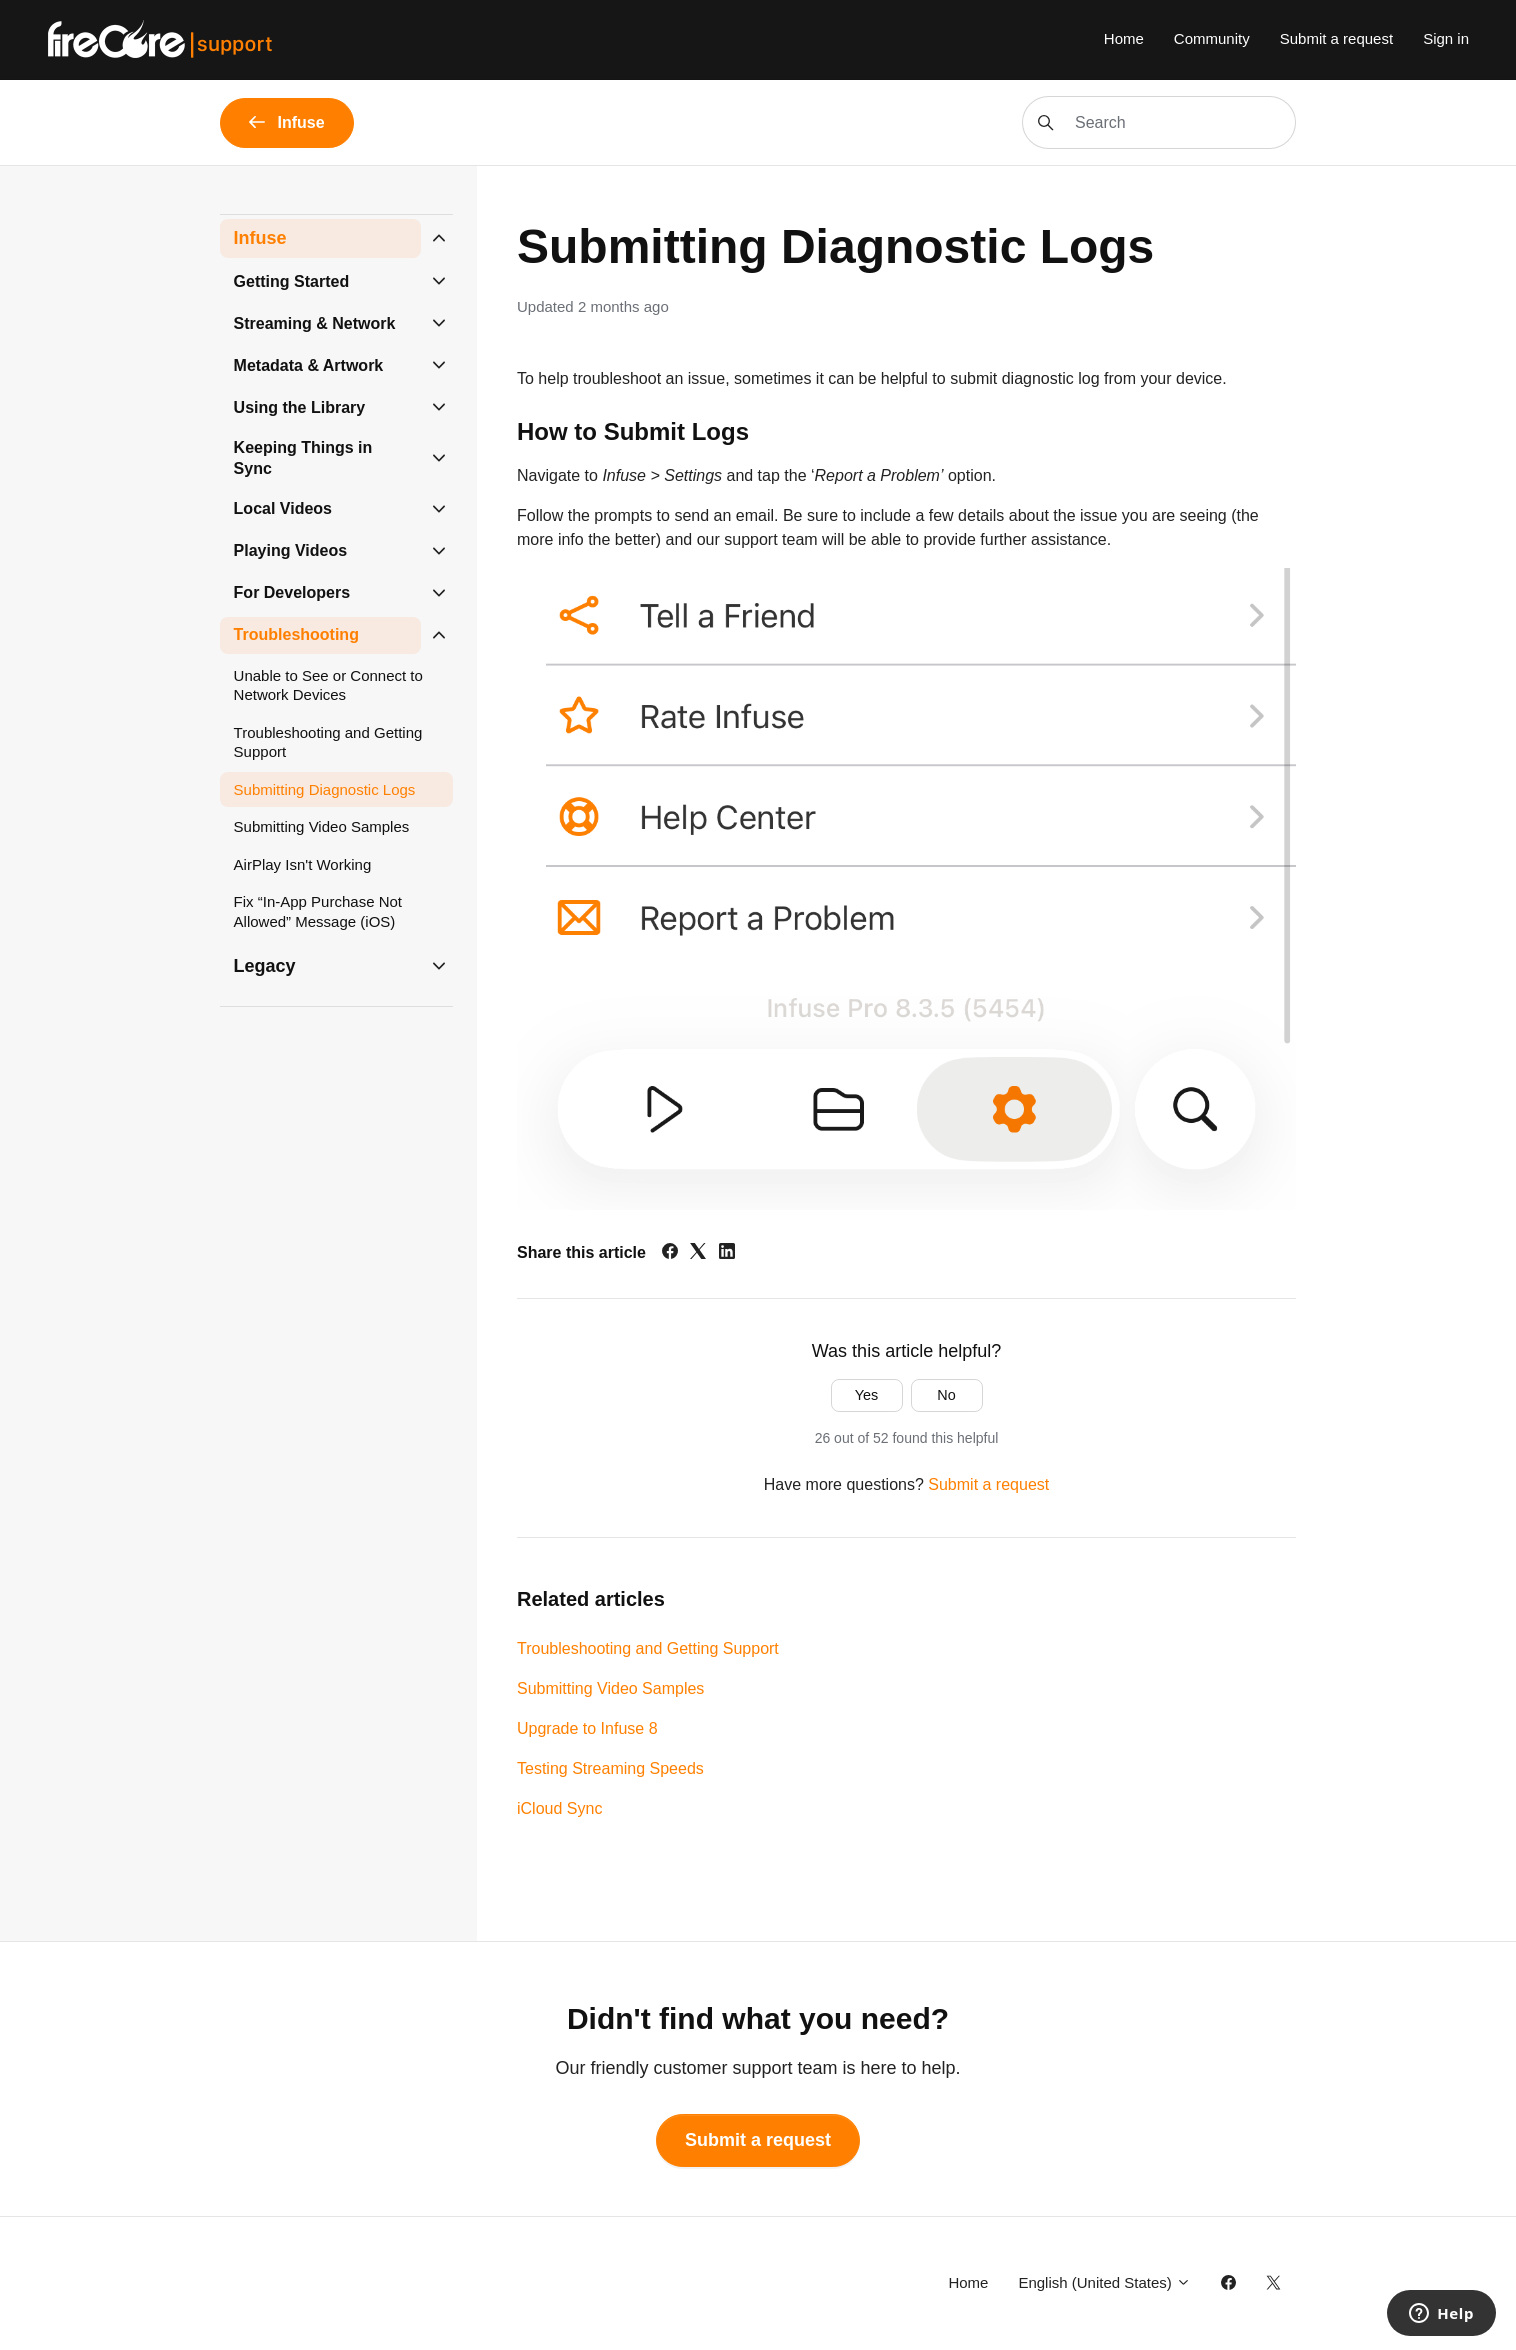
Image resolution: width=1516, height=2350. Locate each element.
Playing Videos (291, 550)
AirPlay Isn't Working (303, 864)
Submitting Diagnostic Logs (325, 789)
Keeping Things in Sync (303, 458)
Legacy (265, 966)
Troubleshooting (296, 634)
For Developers (292, 592)
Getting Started (292, 281)
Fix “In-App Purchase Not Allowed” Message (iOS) (318, 911)
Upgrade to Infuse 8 (587, 1728)
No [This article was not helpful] (946, 1395)
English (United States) (1104, 2282)
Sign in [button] (1446, 38)
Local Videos (283, 508)
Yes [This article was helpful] (866, 1395)
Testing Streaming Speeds (610, 1768)
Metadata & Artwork (309, 365)
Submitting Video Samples (610, 1688)
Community (1212, 38)
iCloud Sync (559, 1808)
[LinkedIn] (727, 1253)
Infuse (260, 238)
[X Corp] (698, 1253)
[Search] (1159, 122)
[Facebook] (670, 1253)
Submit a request (1336, 38)
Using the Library (300, 407)
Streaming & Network (315, 323)
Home (1124, 38)
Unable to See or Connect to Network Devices (328, 685)
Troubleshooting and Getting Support (648, 1648)
